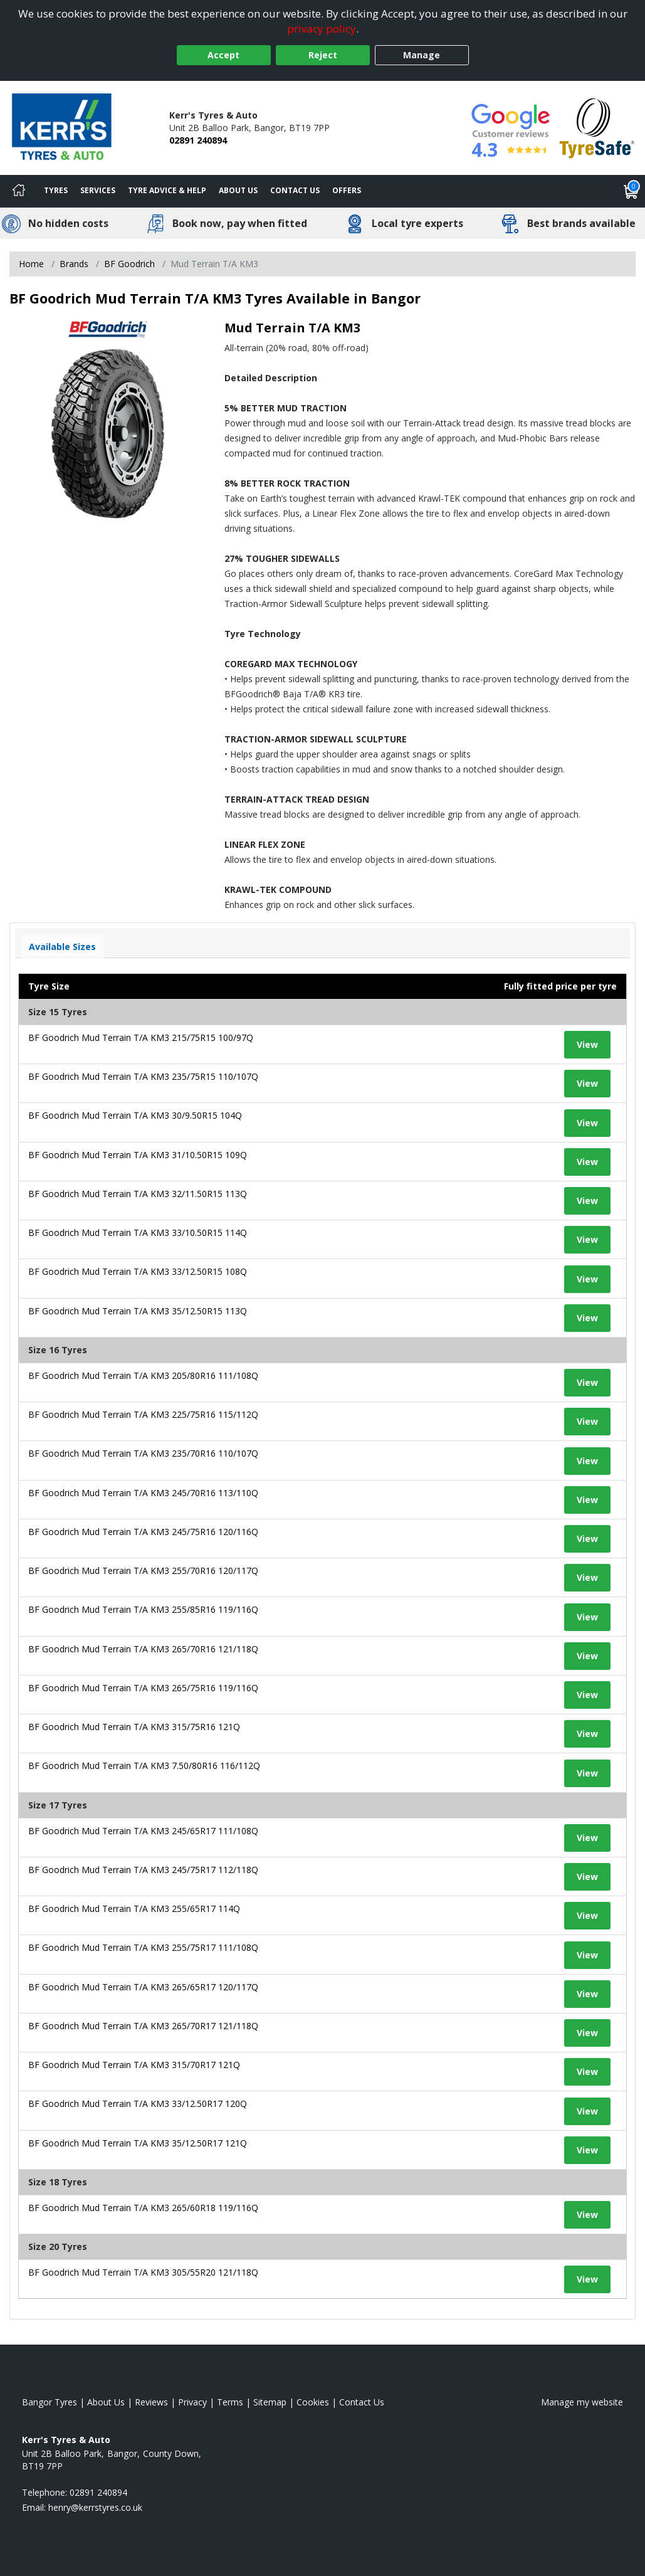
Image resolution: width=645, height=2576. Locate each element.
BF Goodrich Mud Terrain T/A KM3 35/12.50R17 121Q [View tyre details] (137, 2143)
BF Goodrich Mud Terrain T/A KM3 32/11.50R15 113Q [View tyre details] (137, 1194)
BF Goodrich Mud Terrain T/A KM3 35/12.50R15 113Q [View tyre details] (137, 1311)
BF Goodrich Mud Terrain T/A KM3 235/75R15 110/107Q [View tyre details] (143, 1076)
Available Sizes (62, 947)
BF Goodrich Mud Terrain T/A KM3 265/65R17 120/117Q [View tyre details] (143, 1987)
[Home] (19, 191)
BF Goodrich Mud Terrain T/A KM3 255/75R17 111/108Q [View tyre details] (143, 1947)
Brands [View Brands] (74, 264)
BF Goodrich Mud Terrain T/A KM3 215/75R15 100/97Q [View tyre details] (140, 1037)
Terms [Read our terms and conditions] (230, 2402)
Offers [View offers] (346, 190)
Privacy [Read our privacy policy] (192, 2402)
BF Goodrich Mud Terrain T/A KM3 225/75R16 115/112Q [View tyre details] (143, 1414)
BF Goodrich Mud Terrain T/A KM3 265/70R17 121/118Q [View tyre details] (143, 2026)
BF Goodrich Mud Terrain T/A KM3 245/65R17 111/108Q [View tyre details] (143, 1831)
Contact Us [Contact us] (295, 190)
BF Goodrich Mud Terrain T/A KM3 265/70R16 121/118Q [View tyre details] (143, 1649)
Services (97, 190)
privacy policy (321, 28)
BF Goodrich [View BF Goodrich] (129, 264)
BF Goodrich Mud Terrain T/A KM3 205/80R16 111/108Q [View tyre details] (143, 1375)
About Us (238, 190)
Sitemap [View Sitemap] (269, 2402)
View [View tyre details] (587, 1044)
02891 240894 (198, 140)
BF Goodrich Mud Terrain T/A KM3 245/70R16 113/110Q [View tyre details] (143, 1493)
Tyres (56, 190)
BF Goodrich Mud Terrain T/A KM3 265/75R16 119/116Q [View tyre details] (143, 1688)
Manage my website (582, 2402)
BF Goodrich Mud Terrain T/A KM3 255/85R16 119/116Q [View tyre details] (143, 1609)
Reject (322, 55)
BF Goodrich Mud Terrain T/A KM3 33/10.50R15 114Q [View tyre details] (137, 1232)
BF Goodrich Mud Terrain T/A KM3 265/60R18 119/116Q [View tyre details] (143, 2208)
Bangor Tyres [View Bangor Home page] (49, 2402)
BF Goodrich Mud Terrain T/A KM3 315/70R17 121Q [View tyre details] (134, 2065)
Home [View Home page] (31, 264)
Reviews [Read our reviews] (151, 2402)
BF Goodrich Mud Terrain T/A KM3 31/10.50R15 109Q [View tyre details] (137, 1155)
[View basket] (631, 191)
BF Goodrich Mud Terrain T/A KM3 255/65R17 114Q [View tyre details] (134, 1908)
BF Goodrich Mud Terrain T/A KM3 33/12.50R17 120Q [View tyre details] (137, 2103)
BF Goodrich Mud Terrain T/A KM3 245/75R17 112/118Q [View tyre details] (143, 1870)
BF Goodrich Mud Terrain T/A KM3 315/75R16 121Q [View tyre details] (134, 1727)
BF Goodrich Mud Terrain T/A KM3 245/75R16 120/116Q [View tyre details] (143, 1532)
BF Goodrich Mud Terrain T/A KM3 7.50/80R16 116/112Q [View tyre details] (144, 1765)
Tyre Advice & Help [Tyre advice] (167, 190)
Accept (223, 55)
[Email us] (95, 2507)
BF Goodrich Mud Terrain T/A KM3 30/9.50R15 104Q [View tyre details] (135, 1115)
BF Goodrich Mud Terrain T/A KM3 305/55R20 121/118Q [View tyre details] (143, 2272)
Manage (421, 55)
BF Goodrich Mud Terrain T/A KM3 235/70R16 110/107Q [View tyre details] (143, 1453)
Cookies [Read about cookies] (312, 2402)
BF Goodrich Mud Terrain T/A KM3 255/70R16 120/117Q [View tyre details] (143, 1570)
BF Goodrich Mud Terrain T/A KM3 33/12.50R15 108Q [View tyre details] (137, 1271)
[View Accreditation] (597, 127)
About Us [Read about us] (106, 2402)
